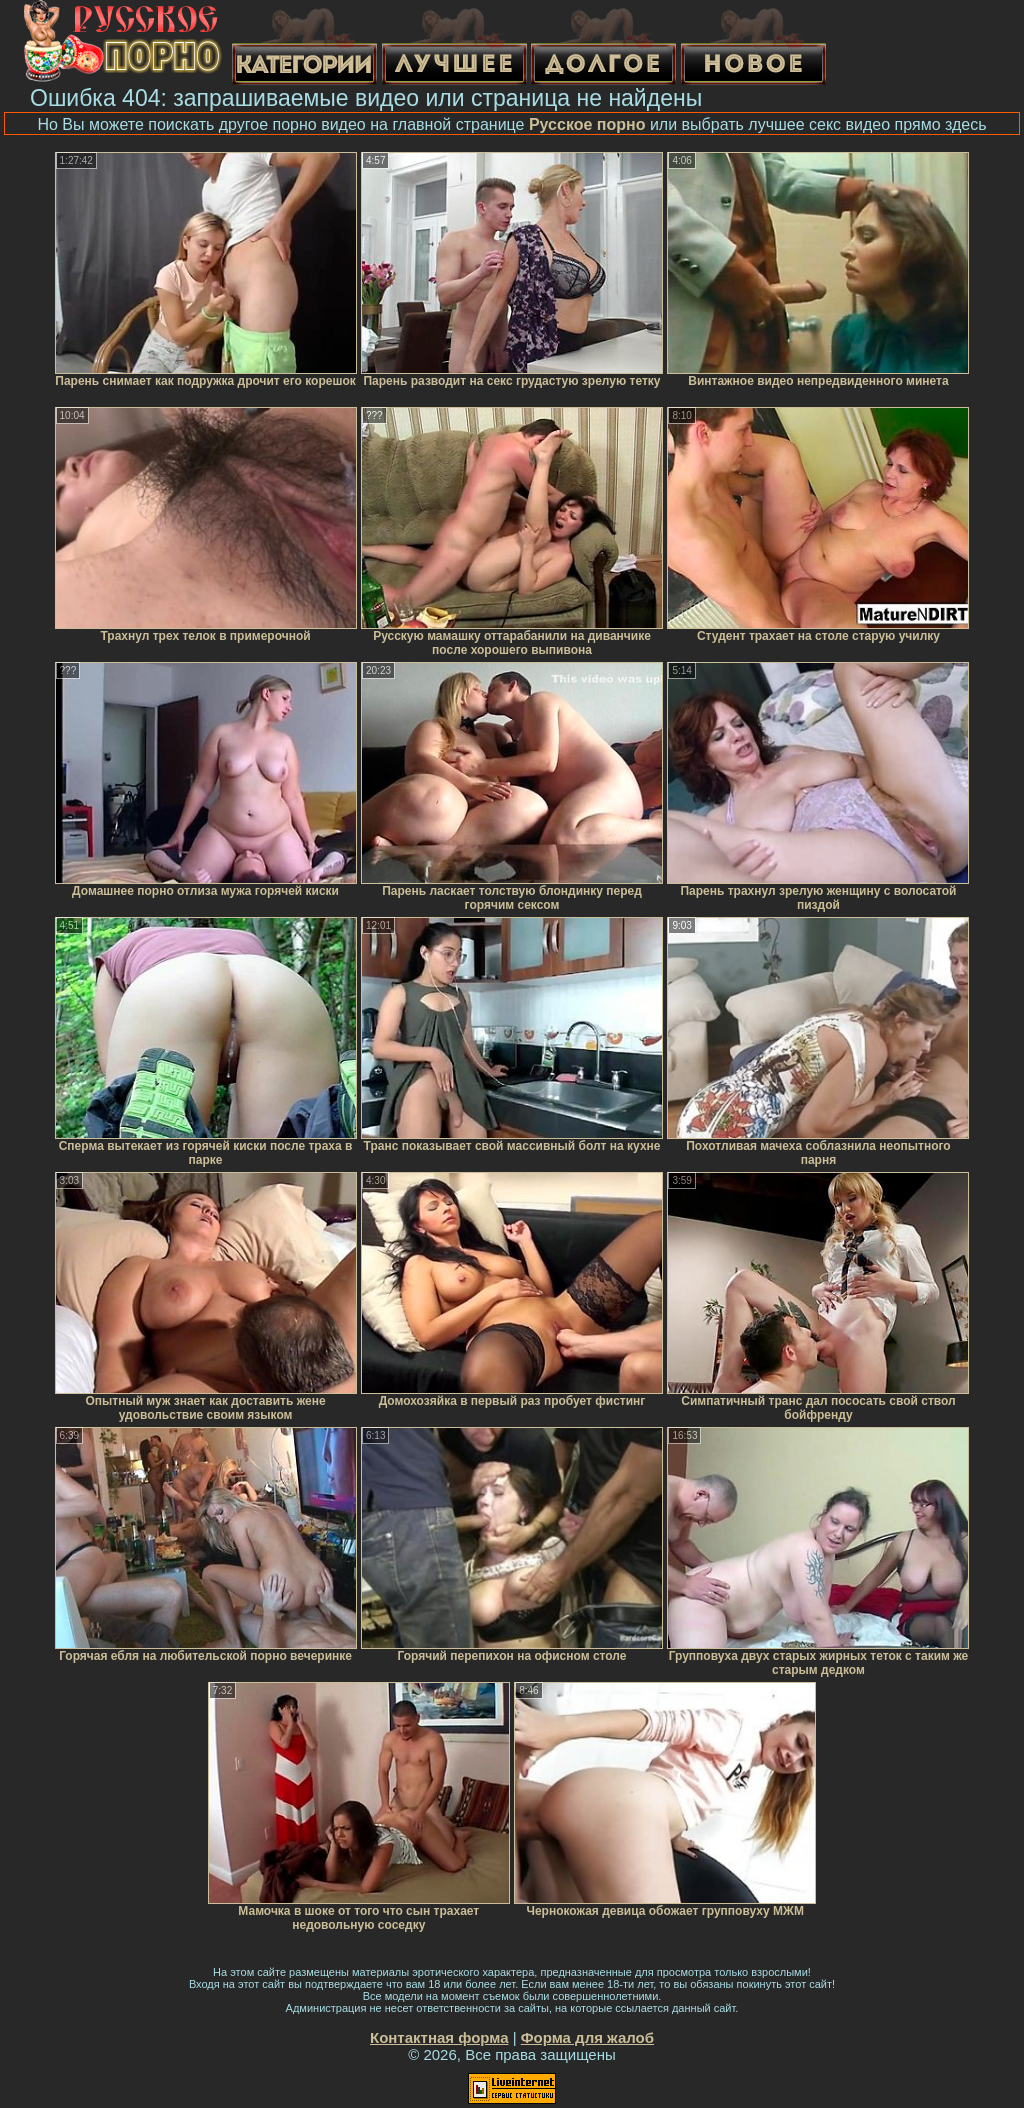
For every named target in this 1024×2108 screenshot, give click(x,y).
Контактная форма (439, 2037)
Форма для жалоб (587, 2037)
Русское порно (587, 124)
